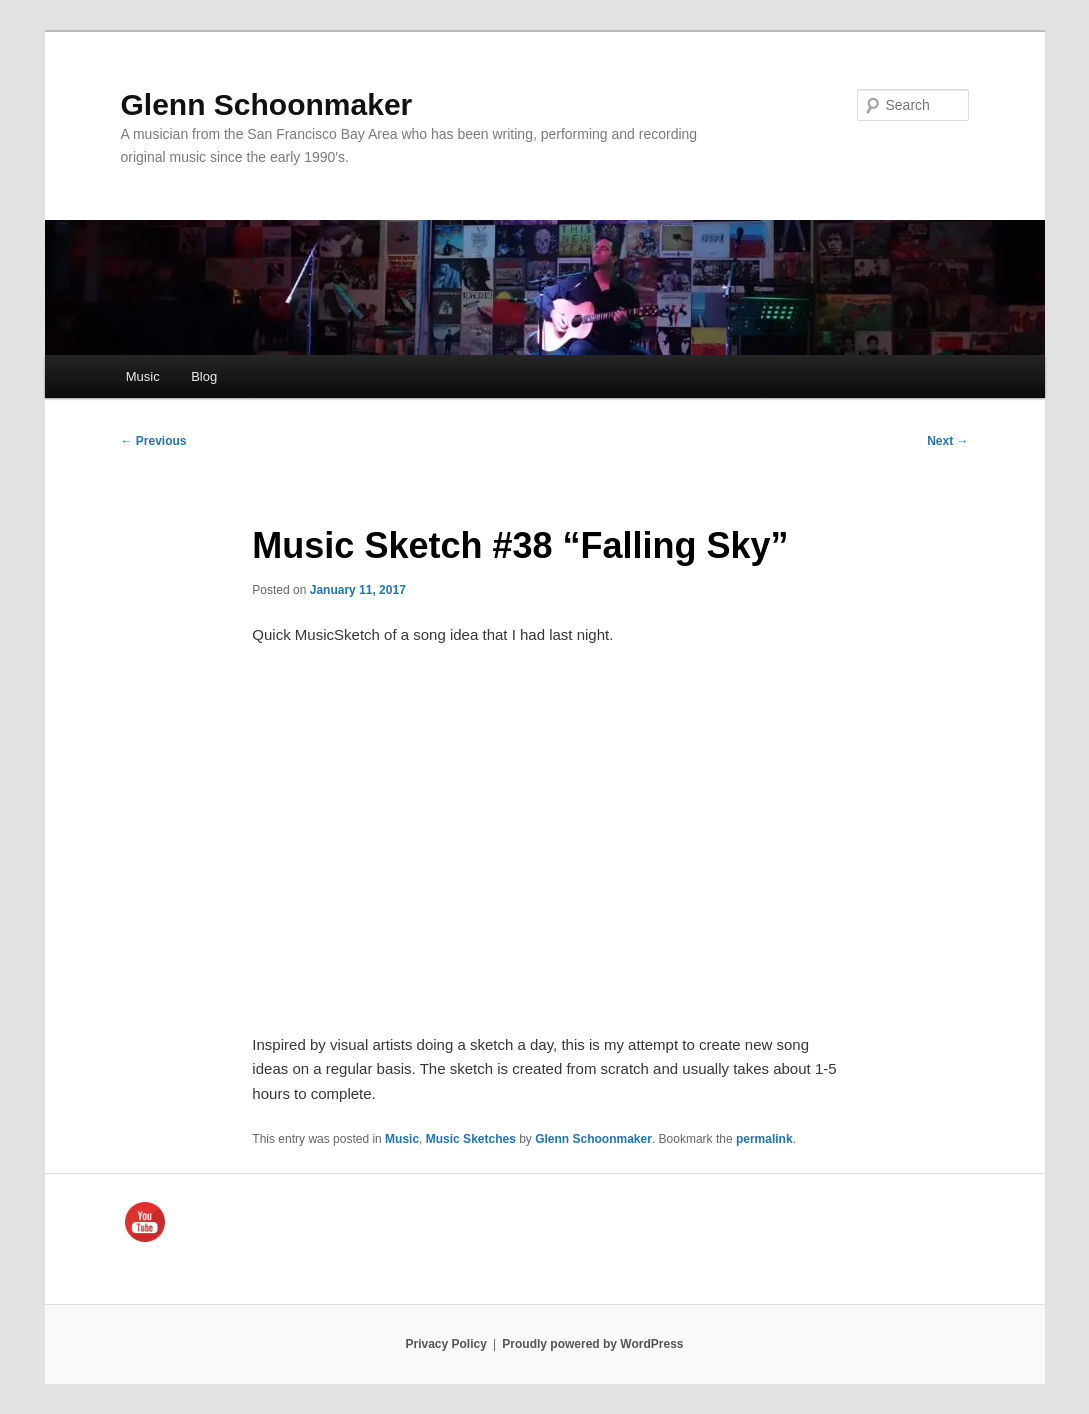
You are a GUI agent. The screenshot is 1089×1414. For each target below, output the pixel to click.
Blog (204, 376)
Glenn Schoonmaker (267, 104)
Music (143, 376)
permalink (764, 1139)
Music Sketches (471, 1139)
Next (947, 441)
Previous (154, 441)
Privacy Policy (445, 1344)
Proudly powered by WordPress (592, 1344)
